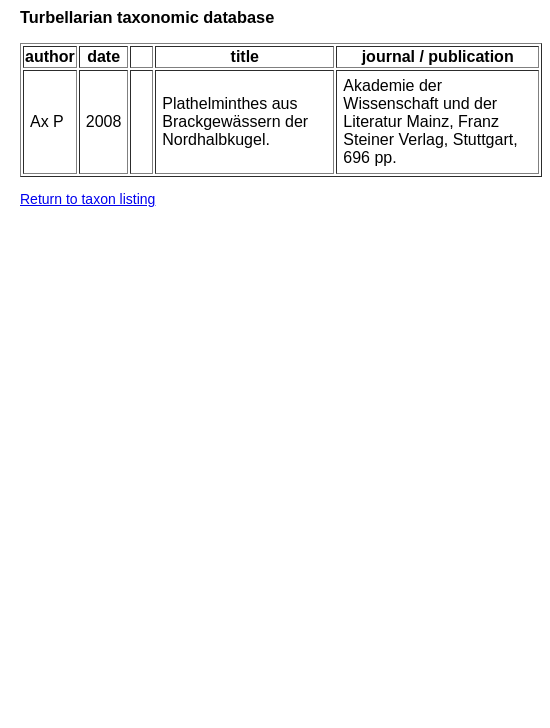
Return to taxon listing (87, 199)
